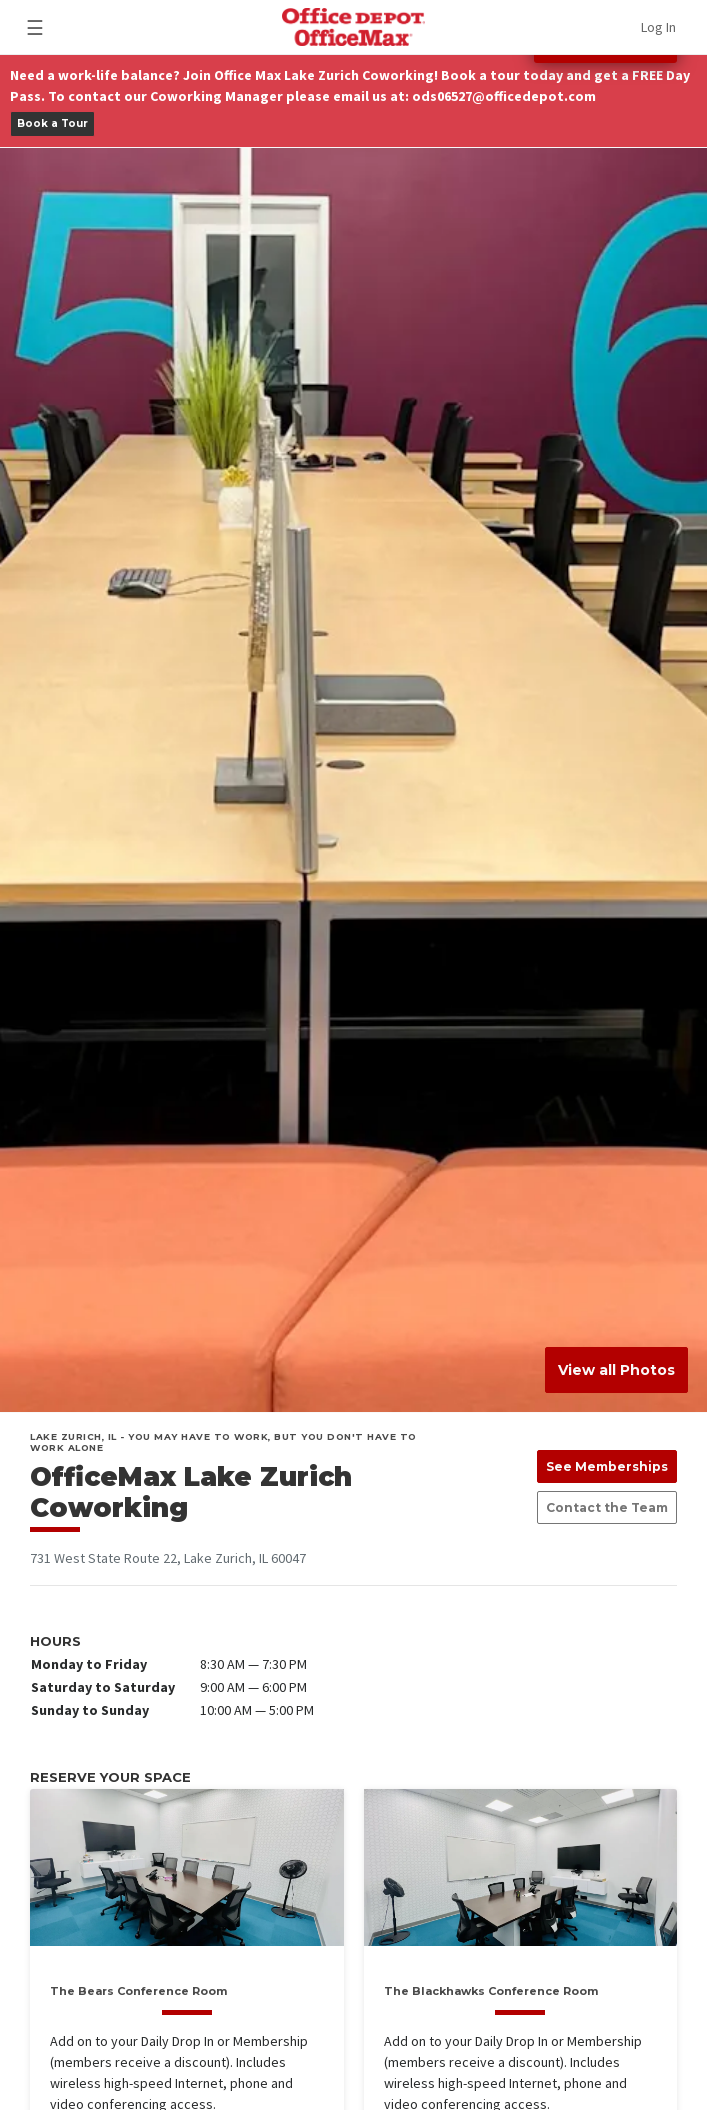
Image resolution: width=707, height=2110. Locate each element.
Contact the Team (607, 1507)
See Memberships (607, 1466)
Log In (658, 27)
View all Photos (616, 1370)
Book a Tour (52, 123)
